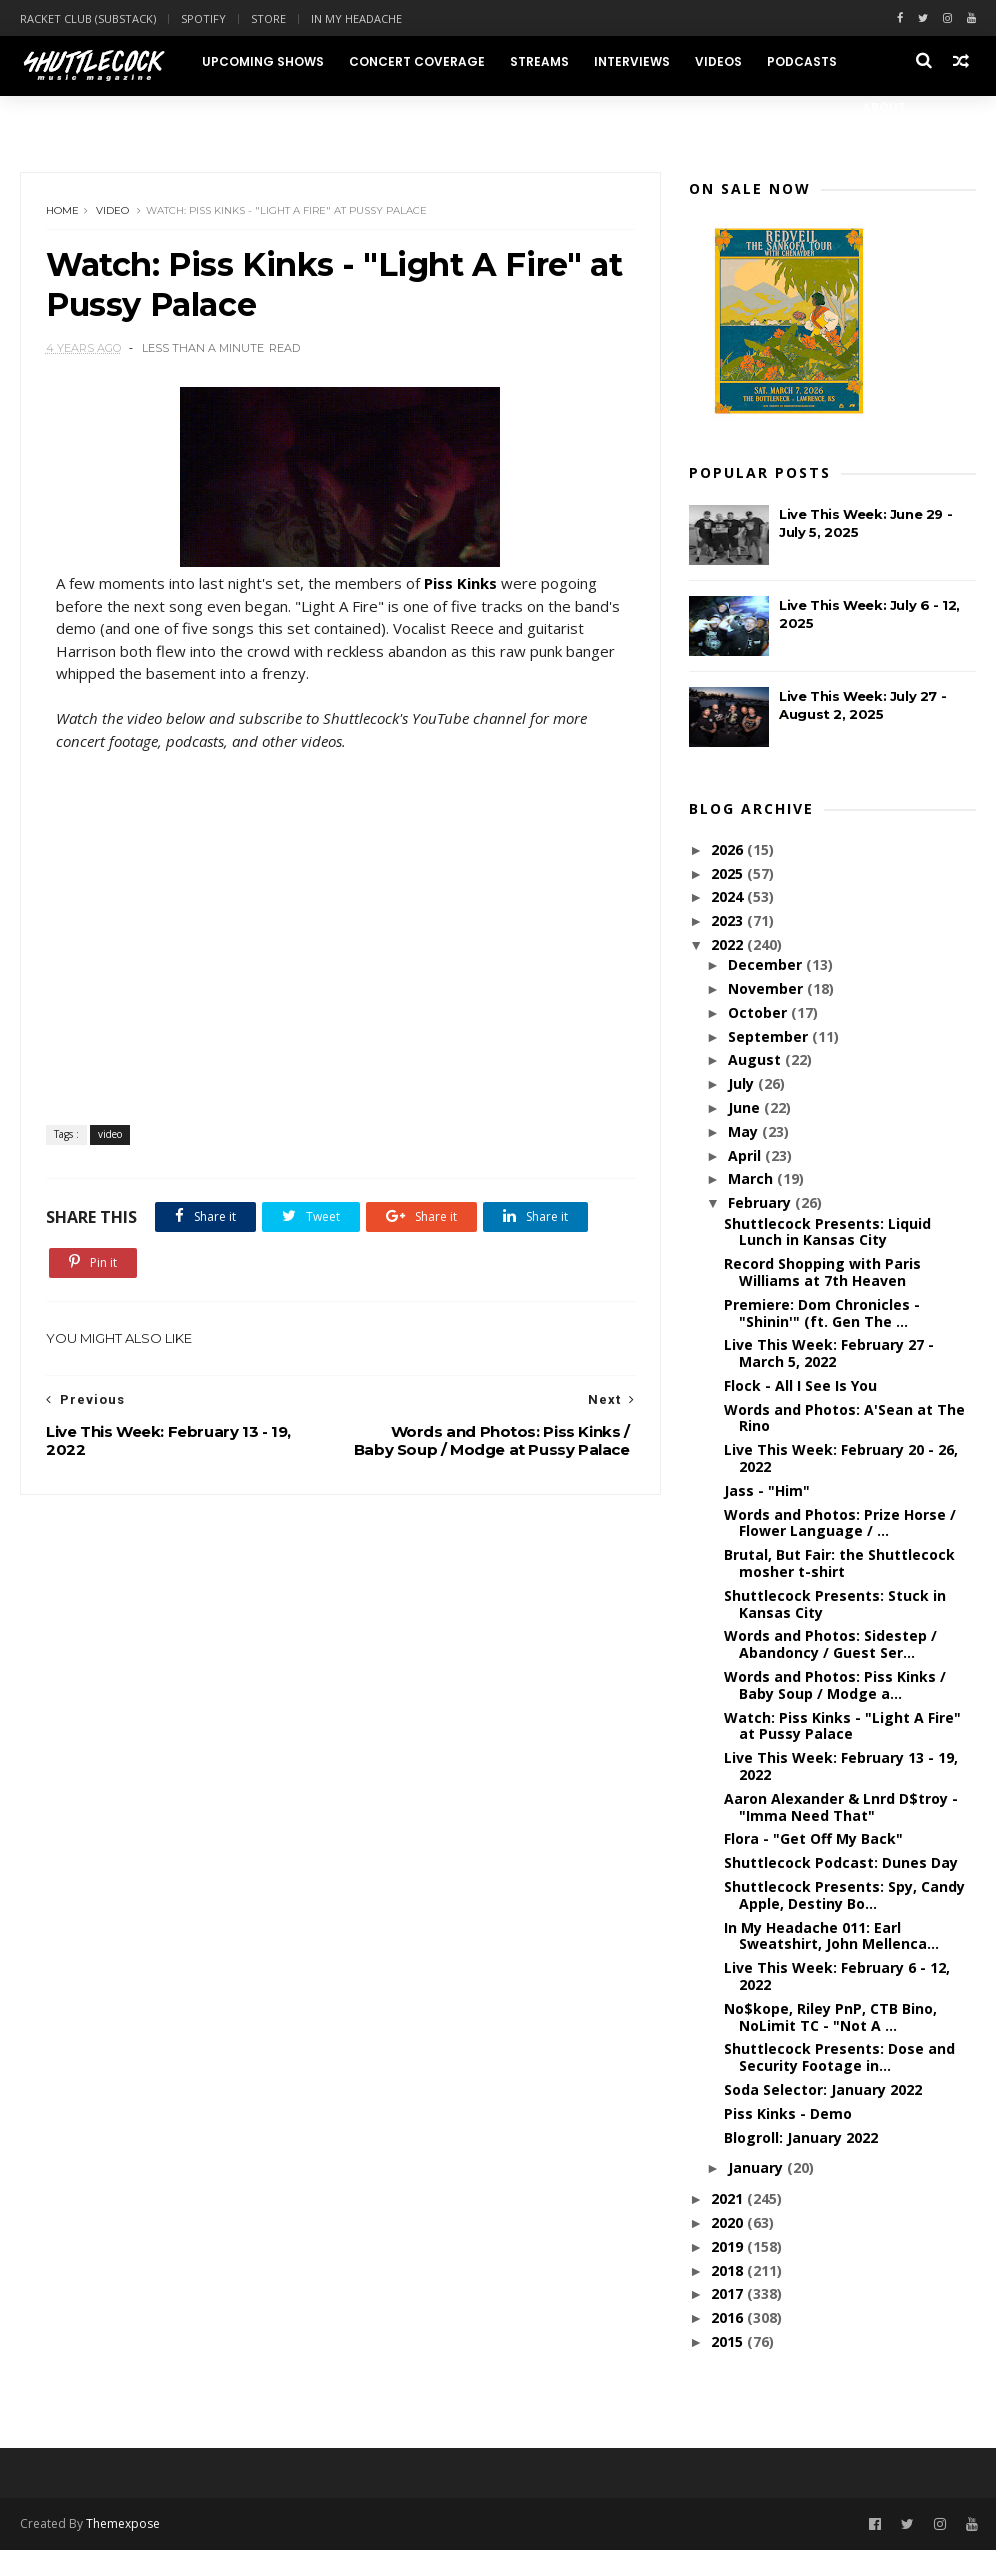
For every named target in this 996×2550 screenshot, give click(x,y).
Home (62, 210)
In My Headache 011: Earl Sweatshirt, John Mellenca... (831, 1936)
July (743, 1083)
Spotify (203, 18)
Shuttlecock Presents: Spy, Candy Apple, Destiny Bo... (844, 1895)
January (757, 2167)
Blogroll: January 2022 (801, 2137)
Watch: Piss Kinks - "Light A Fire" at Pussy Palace (842, 1726)
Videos (718, 61)
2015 (729, 2341)
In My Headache (356, 18)
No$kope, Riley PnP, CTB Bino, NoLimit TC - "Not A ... (830, 2017)
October (759, 1012)
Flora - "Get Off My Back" (813, 1838)
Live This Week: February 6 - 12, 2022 (837, 1976)
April (746, 1155)
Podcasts (802, 61)
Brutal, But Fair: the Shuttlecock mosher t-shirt (839, 1563)
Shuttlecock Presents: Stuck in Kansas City (835, 1604)
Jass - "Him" (767, 1490)
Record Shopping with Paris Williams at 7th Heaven (822, 1272)
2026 (729, 849)
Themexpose (123, 2523)
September (770, 1036)
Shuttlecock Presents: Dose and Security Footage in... (839, 2057)
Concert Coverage (417, 61)
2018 (729, 2270)
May (745, 1131)
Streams (539, 61)
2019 (729, 2246)
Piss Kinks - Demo (788, 2113)
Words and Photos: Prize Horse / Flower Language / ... (840, 1523)
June (746, 1107)
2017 (729, 2293)
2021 (729, 2198)
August (756, 1059)
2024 (729, 896)
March (752, 1178)
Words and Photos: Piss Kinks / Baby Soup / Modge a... (835, 1685)
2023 (729, 920)
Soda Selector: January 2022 (823, 2089)
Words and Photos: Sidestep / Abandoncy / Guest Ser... (830, 1644)
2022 (729, 944)
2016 (729, 2317)
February (761, 1202)
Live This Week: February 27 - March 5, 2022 (829, 1353)
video (112, 210)
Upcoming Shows (263, 61)
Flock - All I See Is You (800, 1385)
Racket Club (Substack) (88, 18)
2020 (729, 2222)
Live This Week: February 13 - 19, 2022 (841, 1766)
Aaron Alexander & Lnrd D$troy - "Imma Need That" (841, 1807)
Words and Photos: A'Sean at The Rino (844, 1418)
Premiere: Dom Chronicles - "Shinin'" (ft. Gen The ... (822, 1313)
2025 (729, 873)
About (884, 107)
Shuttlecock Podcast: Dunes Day (841, 1862)
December (767, 964)
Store (268, 18)
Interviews (632, 61)
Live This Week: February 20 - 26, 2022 (841, 1458)
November (767, 988)
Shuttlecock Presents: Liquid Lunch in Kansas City (827, 1232)
